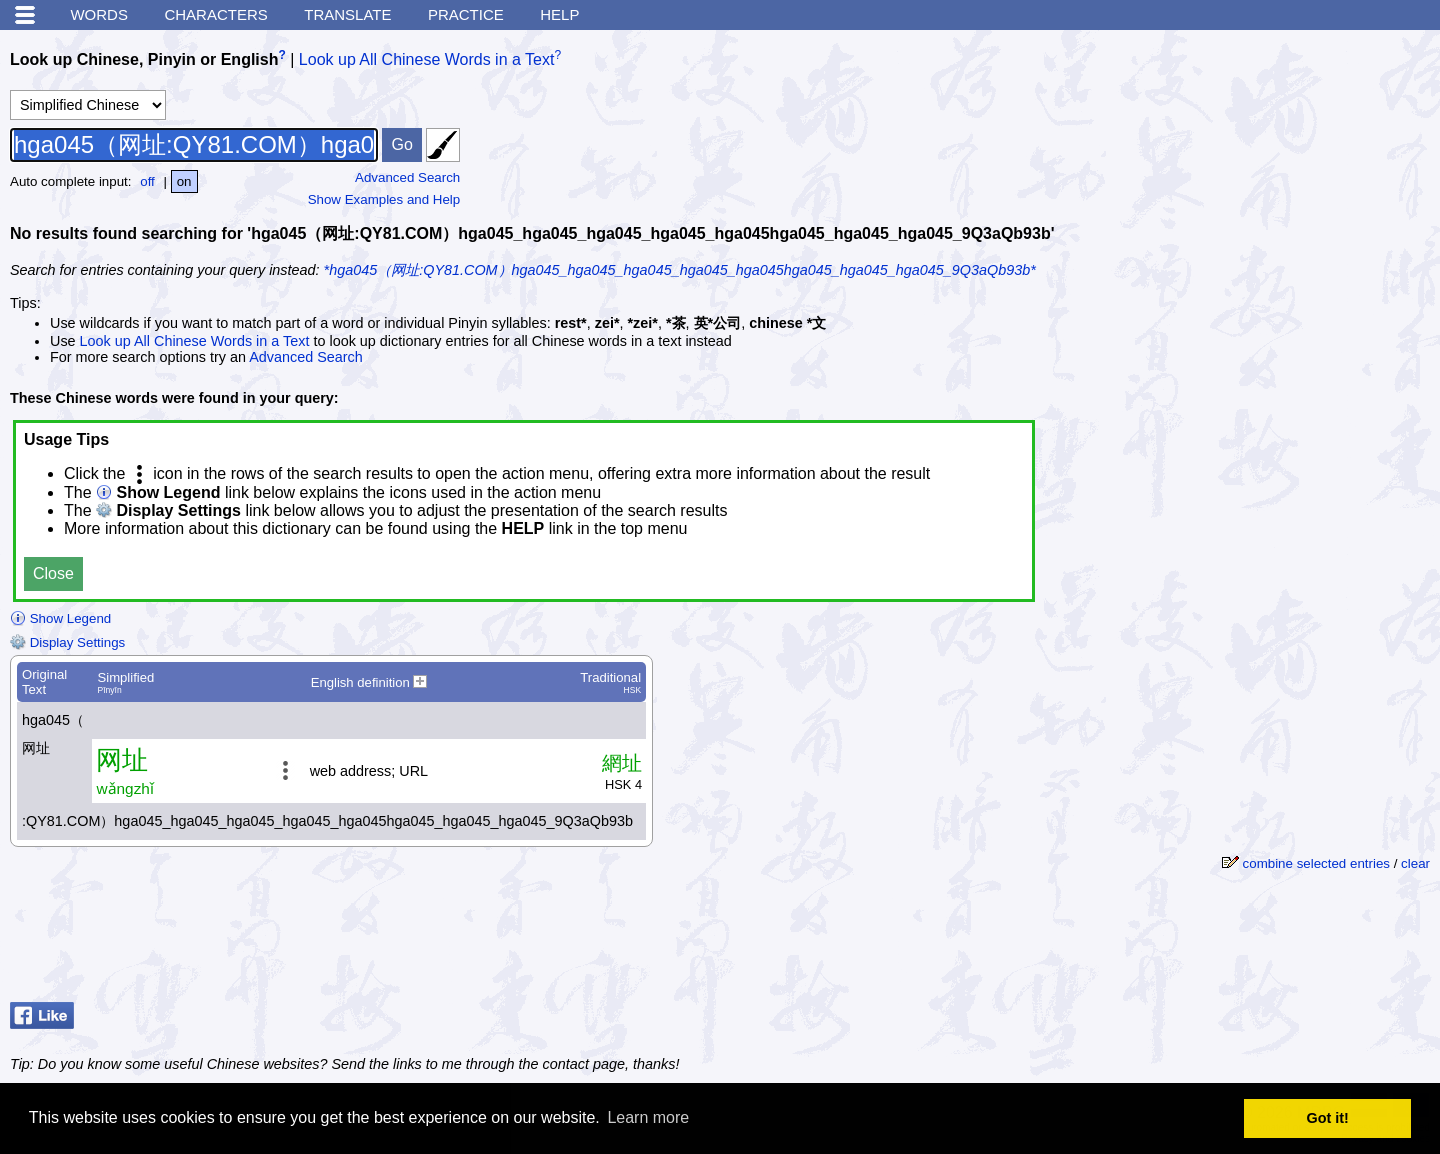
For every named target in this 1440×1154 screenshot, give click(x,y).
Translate (347, 14)
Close (53, 573)
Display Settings (67, 642)
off (147, 181)
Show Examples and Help (384, 199)
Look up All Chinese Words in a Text (427, 59)
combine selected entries (1316, 863)
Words (99, 14)
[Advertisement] (1280, 165)
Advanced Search (407, 177)
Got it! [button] (1328, 1118)
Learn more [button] (648, 1117)
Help (559, 14)
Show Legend (60, 618)
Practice (466, 14)
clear (1415, 863)
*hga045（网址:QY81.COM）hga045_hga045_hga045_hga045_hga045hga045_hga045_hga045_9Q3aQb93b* (680, 270)
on (184, 181)
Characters (215, 14)
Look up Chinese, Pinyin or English (144, 59)
